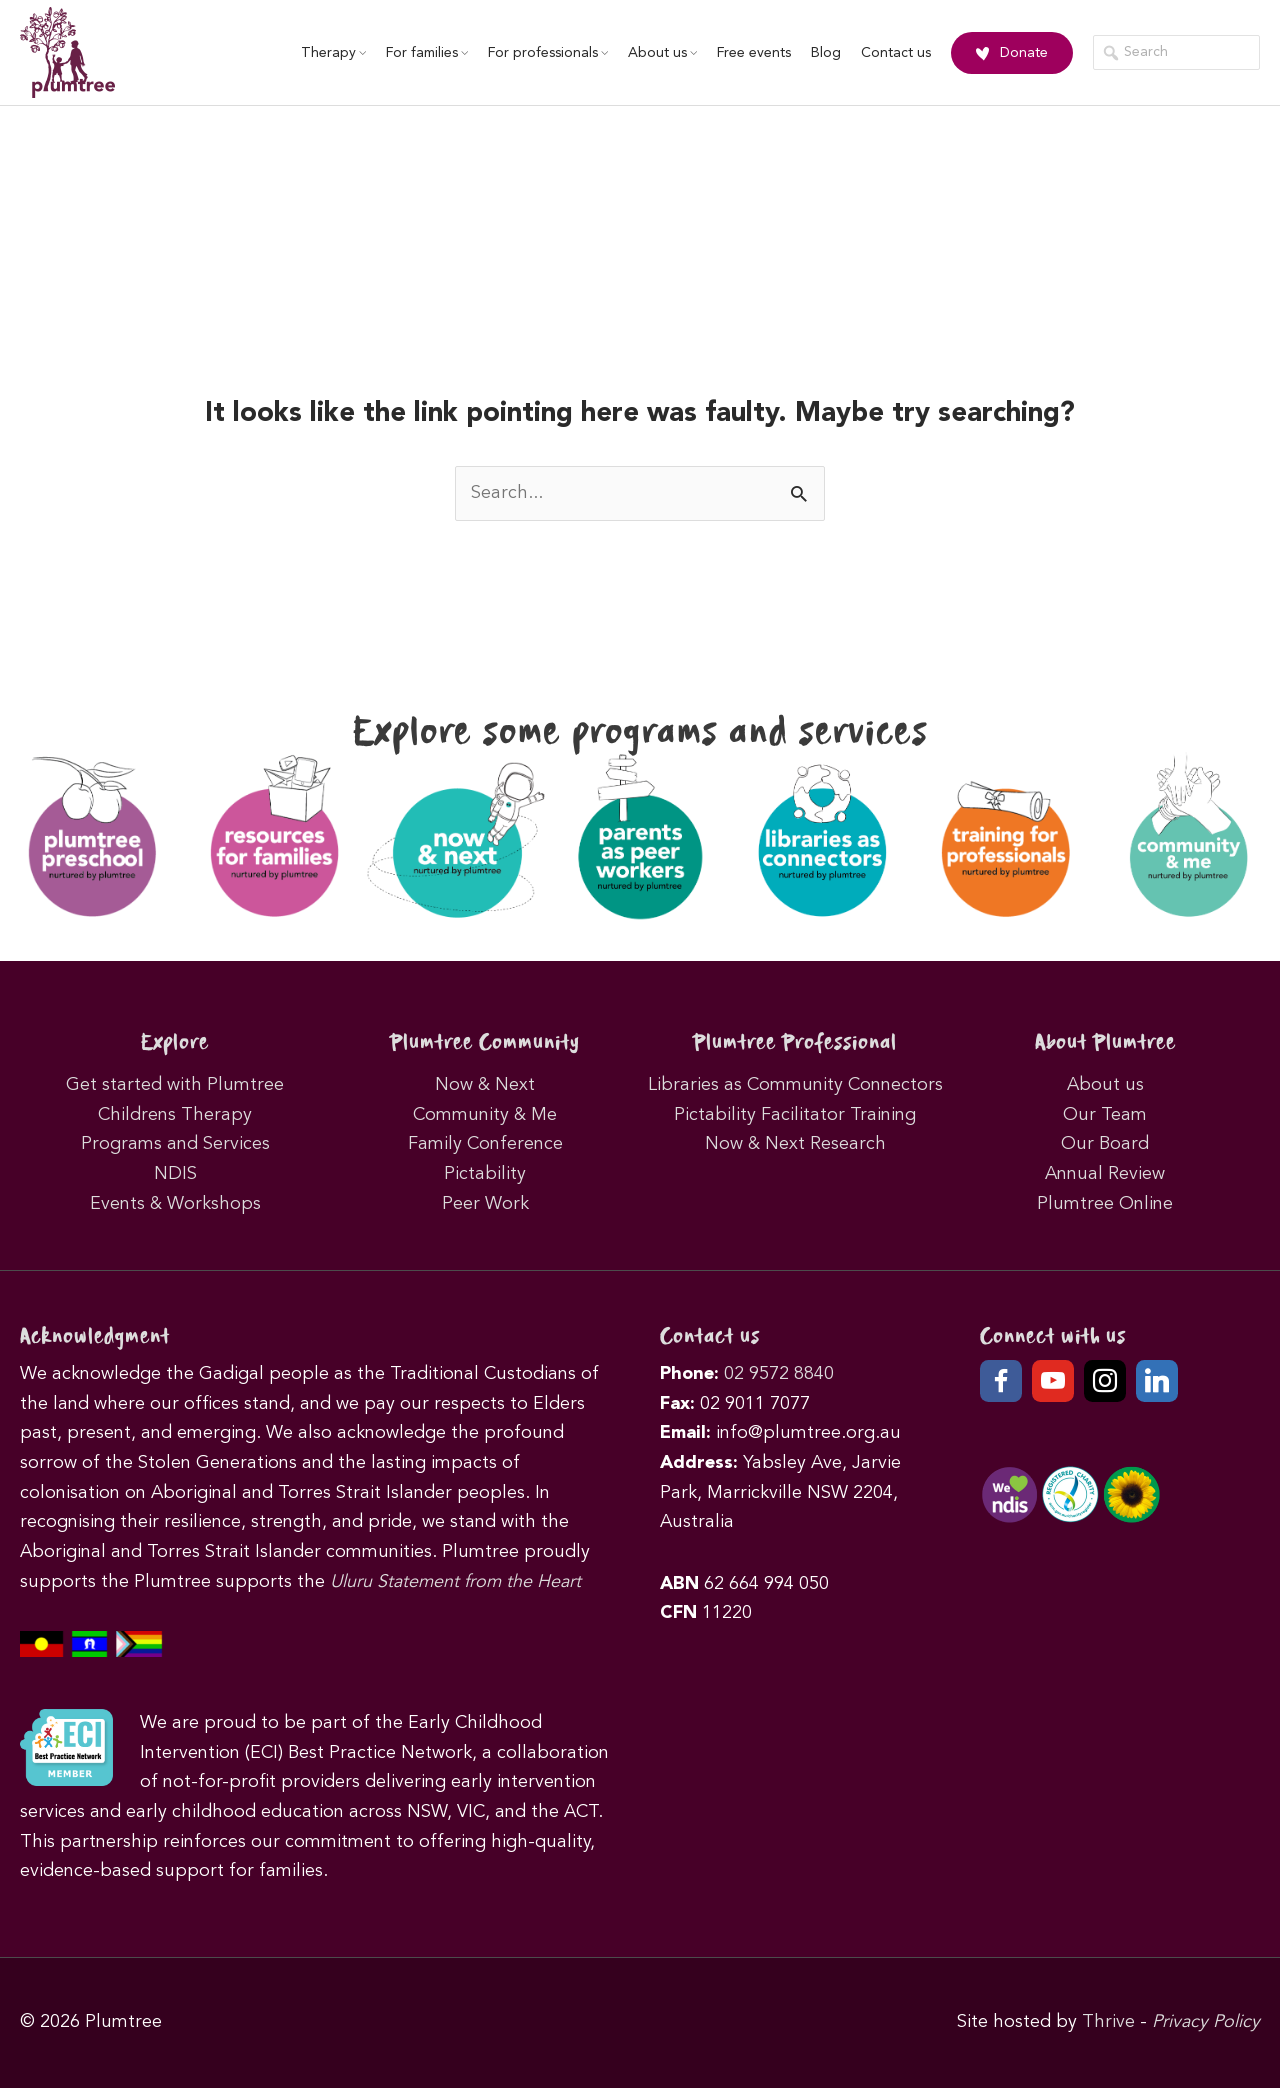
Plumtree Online (1105, 1204)
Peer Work (485, 1204)
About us (662, 53)
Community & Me (485, 1115)
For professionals (548, 53)
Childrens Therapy (175, 1115)
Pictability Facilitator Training (795, 1115)
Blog (826, 53)
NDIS (175, 1174)
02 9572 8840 (779, 1374)
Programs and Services (175, 1144)
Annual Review (1105, 1174)
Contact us (896, 53)
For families (427, 53)
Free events (754, 53)
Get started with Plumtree (175, 1085)
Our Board (1105, 1144)
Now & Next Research (795, 1144)
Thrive (1108, 2022)
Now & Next (485, 1085)
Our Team (1105, 1115)
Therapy (333, 53)
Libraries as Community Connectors (795, 1085)
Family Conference (485, 1144)
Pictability (485, 1174)
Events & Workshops (175, 1204)
